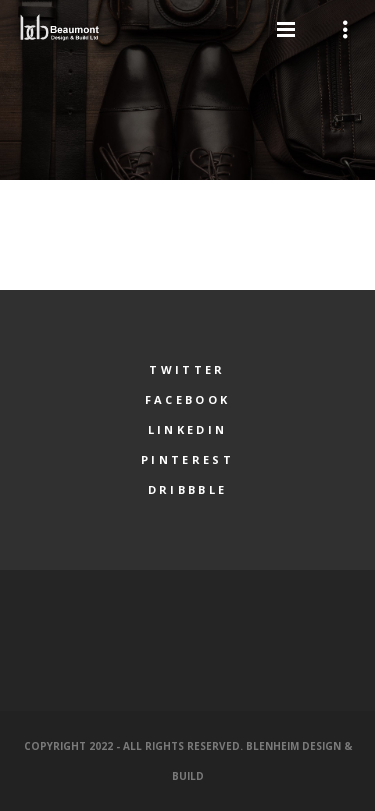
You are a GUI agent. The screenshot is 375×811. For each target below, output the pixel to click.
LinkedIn (187, 429)
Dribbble (187, 489)
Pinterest (187, 459)
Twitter (187, 369)
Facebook (187, 399)
